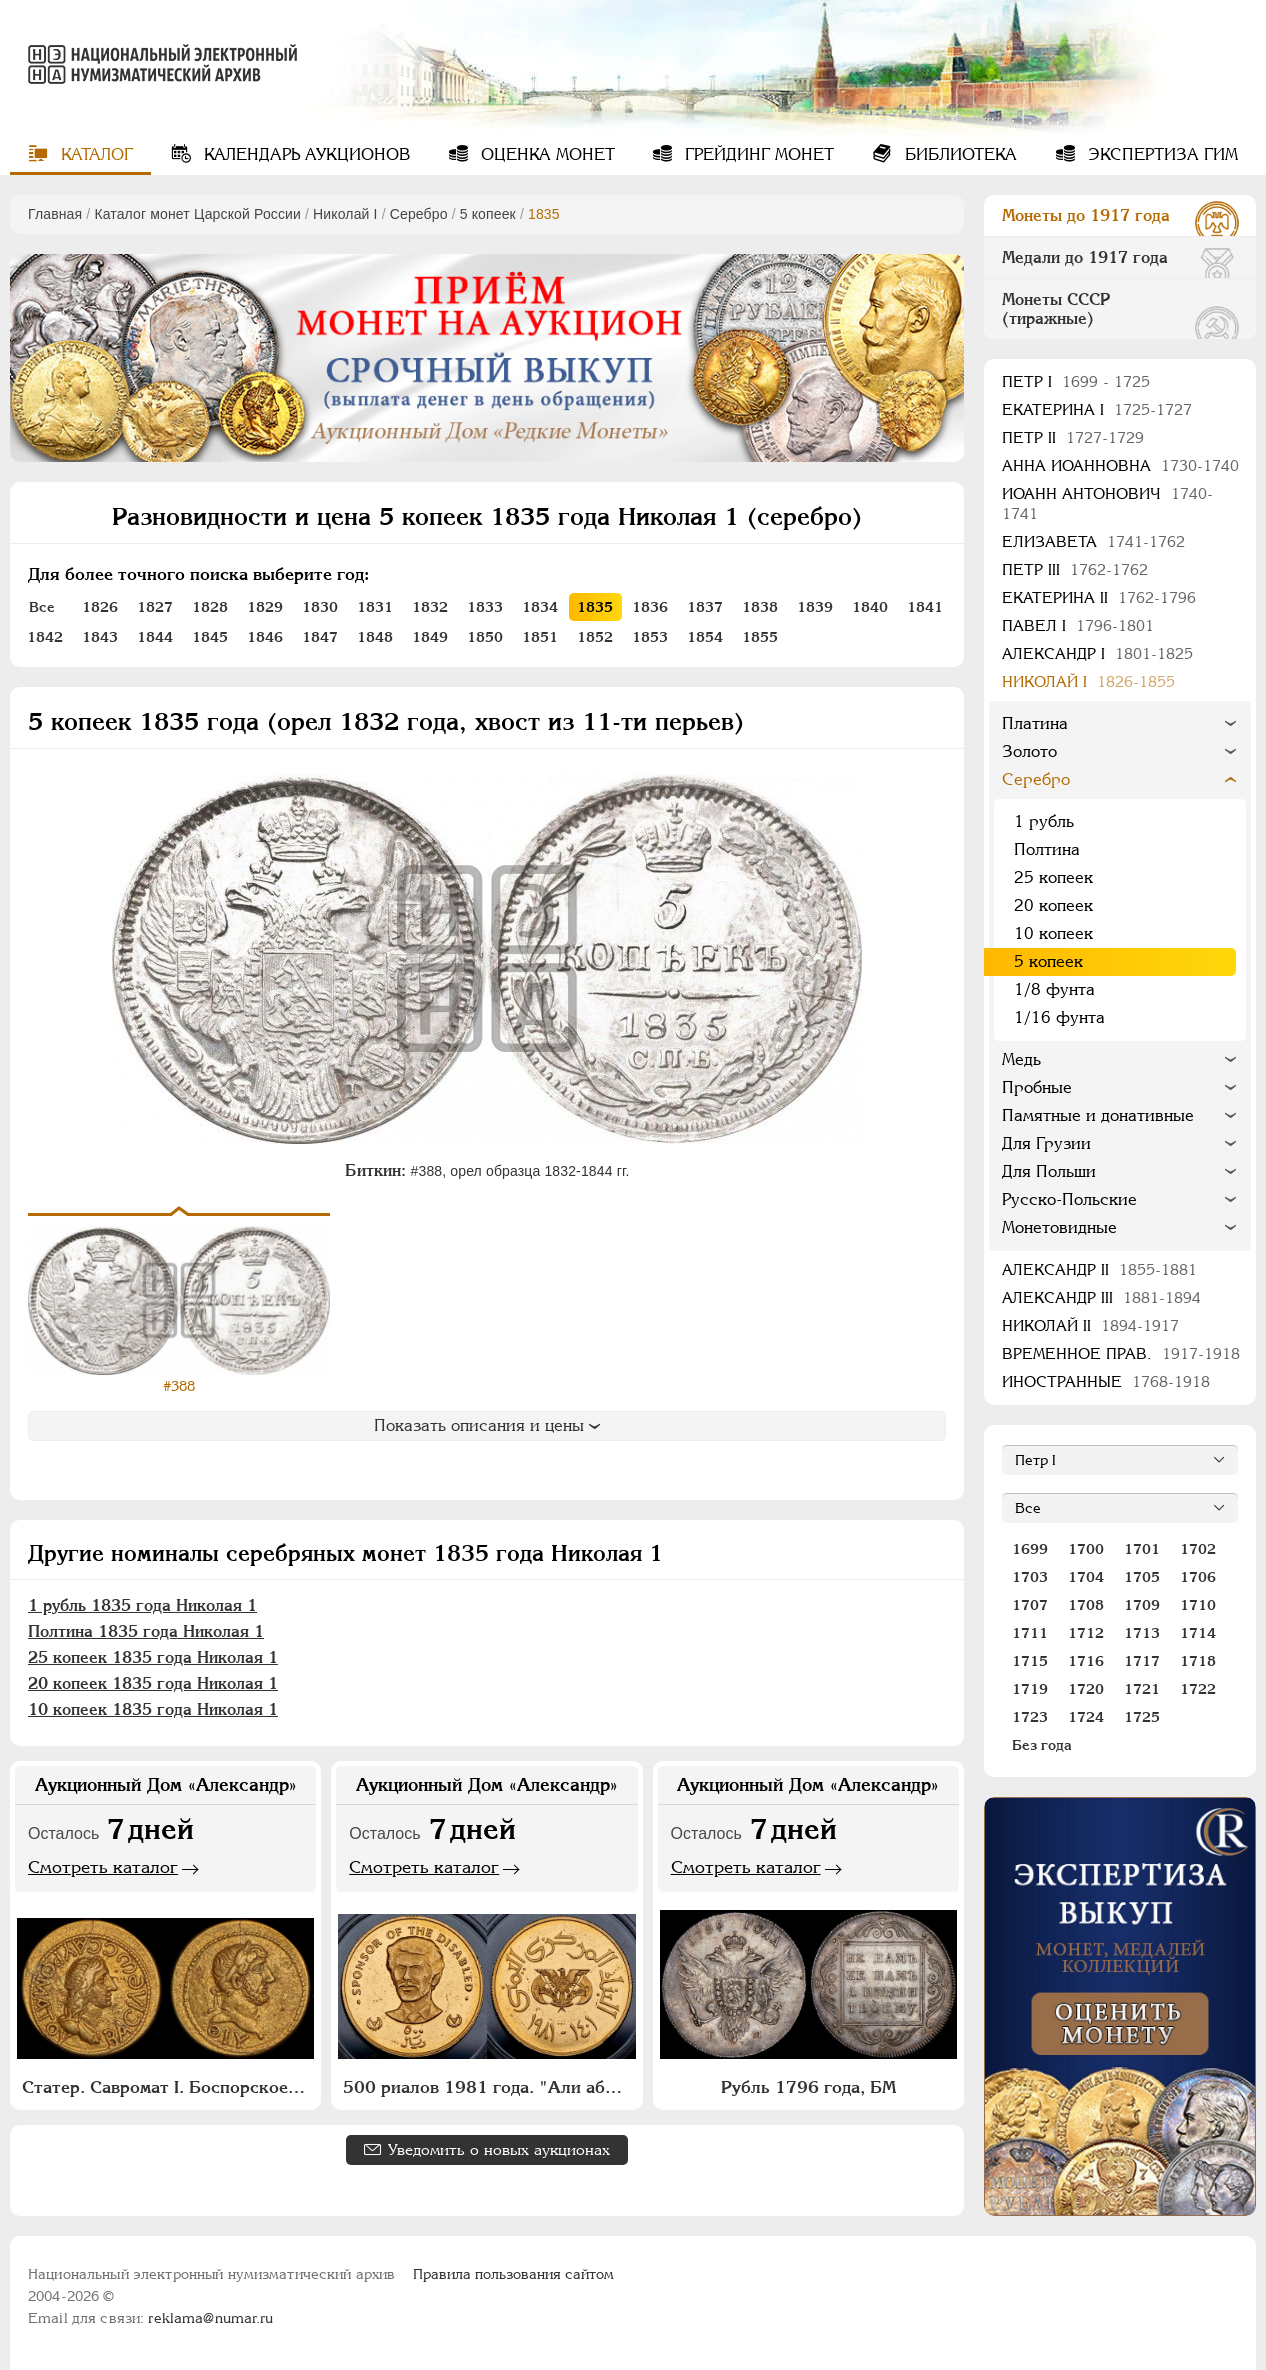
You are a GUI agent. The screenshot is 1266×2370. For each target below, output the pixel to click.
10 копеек (1053, 933)
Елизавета (1093, 541)
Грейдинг (757, 154)
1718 (1198, 1661)
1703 (1030, 1577)
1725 (1142, 1717)
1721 (1142, 1689)
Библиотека (958, 154)
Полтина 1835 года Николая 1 (146, 1631)
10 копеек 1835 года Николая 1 (153, 1709)
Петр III (1075, 569)
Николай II (1090, 1325)
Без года (1042, 1745)
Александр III (1101, 1297)
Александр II (1099, 1269)
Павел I (1078, 625)
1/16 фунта (1059, 1017)
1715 (1030, 1661)
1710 (1198, 1605)
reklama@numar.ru (210, 2318)
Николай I (345, 214)
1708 (1086, 1605)
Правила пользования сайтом (513, 2274)
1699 (1030, 1549)
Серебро (419, 214)
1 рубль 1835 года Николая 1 (142, 1605)
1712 (1086, 1633)
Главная (55, 214)
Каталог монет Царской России (197, 214)
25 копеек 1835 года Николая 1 (153, 1657)
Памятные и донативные (1098, 1115)
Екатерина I (1097, 409)
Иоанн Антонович (1107, 503)
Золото (1029, 751)
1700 (1086, 1549)
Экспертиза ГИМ (1160, 154)
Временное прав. (1121, 1353)
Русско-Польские (1069, 1199)
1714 (1198, 1633)
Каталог (94, 154)
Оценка (545, 154)
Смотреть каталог (103, 1867)
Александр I (1097, 653)
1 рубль (1044, 821)
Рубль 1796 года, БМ (808, 2087)
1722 (1198, 1689)
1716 (1086, 1661)
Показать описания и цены (487, 1425)
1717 (1142, 1661)
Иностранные (1106, 1381)
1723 (1030, 1717)
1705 (1142, 1577)
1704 (1086, 1577)
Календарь (304, 154)
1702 (1198, 1549)
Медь (1021, 1059)
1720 (1086, 1689)
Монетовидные (1059, 1227)
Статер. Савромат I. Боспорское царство (168, 2087)
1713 (1142, 1633)
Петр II (1073, 437)
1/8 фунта (1054, 989)
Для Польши (1049, 1171)
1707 (1030, 1605)
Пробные (1037, 1087)
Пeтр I (1076, 381)
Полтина (1047, 849)
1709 (1142, 1605)
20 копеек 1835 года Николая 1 (153, 1683)
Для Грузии (1046, 1143)
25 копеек (1053, 877)
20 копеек (1053, 905)
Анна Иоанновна (1120, 465)
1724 (1086, 1717)
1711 (1030, 1633)
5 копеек (488, 214)
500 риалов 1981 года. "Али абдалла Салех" (489, 2087)
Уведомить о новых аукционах (499, 2149)
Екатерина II (1099, 597)
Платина (1035, 723)
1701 (1142, 1549)
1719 (1030, 1689)
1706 (1198, 1577)
